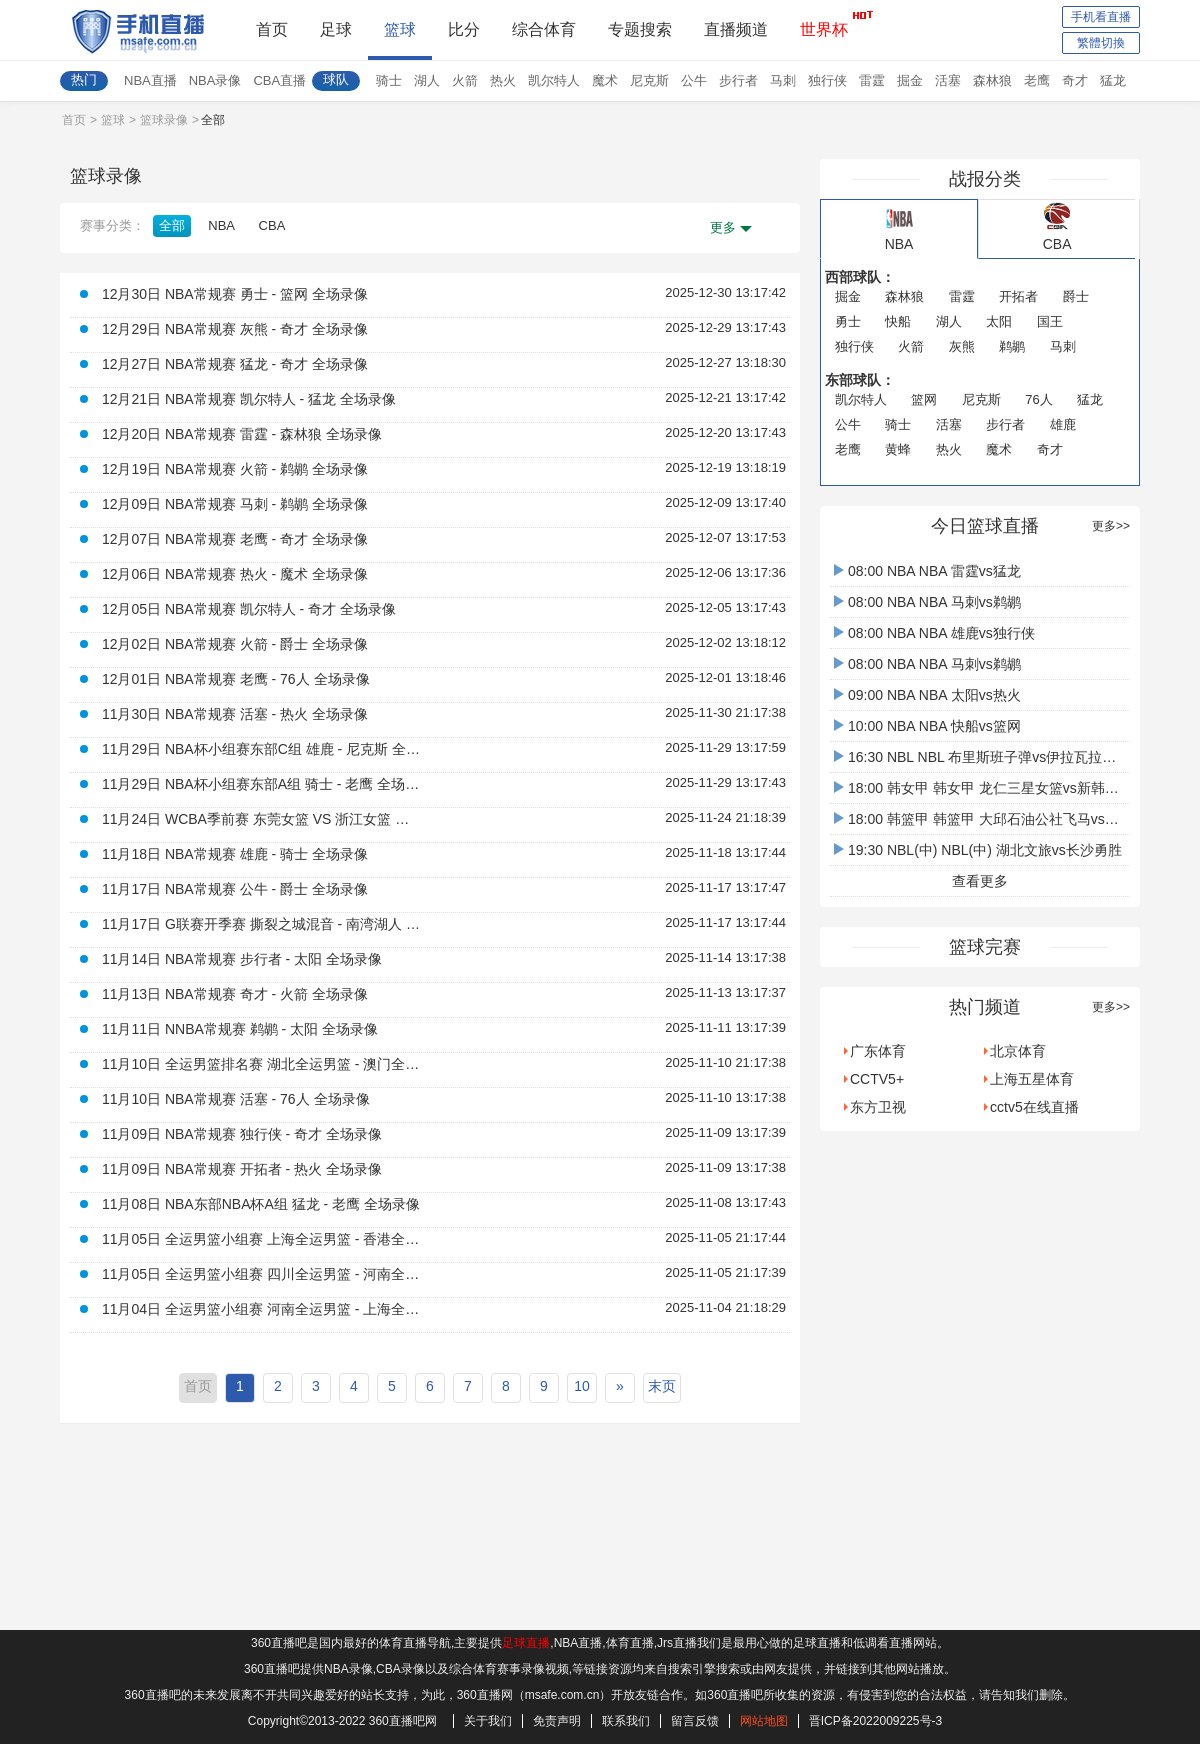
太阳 (999, 321)
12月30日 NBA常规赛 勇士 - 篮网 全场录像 (235, 294)
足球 (336, 29)
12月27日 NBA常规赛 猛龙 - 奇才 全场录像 (235, 364)
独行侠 (827, 80)
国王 (1050, 321)
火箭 (465, 80)
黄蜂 (898, 449)
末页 (662, 1386)
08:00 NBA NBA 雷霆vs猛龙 (927, 571)
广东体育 (878, 1051)
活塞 (948, 80)
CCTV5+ (877, 1079)
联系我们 (626, 1721)
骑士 (389, 80)
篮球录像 (164, 120)
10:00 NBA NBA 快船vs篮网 (927, 726)
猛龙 (1113, 80)
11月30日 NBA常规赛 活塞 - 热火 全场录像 (235, 714)
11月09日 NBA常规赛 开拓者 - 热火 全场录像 (242, 1169)
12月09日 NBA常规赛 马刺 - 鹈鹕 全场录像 (235, 504)
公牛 (694, 80)
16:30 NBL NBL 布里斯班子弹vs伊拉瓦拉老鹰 (982, 757)
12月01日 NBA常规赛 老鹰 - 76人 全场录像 (236, 679)
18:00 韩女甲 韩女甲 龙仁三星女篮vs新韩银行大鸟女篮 (1011, 788)
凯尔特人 (554, 80)
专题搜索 (640, 29)
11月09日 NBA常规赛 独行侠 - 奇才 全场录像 (242, 1134)
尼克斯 (649, 80)
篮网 (924, 399)
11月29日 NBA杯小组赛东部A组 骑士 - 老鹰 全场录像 (262, 784)
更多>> (1111, 526)
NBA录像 (215, 80)
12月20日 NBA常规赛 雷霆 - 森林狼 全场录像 (242, 434)
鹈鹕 (1012, 346)
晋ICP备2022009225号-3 (875, 1721)
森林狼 (992, 80)
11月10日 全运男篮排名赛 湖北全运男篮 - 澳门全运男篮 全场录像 (262, 1064)
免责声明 (557, 1721)
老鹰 (1037, 80)
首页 (272, 29)
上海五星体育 (1032, 1079)
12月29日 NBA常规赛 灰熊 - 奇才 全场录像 (235, 329)
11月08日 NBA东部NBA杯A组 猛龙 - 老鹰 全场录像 (261, 1204)
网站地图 (764, 1721)
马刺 (783, 80)
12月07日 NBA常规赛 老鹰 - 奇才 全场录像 (235, 539)
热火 (503, 80)
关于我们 (488, 1721)
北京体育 (1018, 1051)
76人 (1038, 399)
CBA (272, 225)
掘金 (910, 80)
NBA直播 (150, 80)
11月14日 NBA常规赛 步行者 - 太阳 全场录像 (242, 959)
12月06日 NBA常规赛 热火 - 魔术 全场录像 (235, 574)
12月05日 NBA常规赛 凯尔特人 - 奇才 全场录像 (249, 609)
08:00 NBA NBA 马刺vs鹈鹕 (927, 602)
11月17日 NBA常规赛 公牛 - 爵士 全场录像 (235, 889)
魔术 (605, 80)
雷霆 (872, 80)
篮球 (400, 29)
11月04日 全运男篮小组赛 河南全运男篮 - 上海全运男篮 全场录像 (262, 1309)
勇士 (848, 321)
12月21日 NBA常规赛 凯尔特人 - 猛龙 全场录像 (249, 399)
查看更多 (980, 881)
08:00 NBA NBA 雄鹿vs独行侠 (934, 633)
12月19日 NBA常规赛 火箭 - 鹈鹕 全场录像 (235, 469)
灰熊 (962, 346)
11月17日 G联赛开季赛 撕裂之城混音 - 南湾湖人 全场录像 (262, 924)
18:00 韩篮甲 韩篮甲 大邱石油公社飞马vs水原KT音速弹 (1013, 819)
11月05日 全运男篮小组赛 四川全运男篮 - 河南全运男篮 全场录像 (262, 1274)
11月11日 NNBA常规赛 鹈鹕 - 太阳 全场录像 (240, 1029)
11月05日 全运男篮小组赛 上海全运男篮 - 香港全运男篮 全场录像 (262, 1239)
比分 (464, 29)
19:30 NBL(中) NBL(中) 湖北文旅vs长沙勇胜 (978, 850)
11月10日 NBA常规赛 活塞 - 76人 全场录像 (236, 1099)
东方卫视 (878, 1107)
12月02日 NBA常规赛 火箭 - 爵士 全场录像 (235, 644)
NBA (221, 225)
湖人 (427, 80)
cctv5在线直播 (1034, 1107)
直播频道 (736, 29)
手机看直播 (1101, 17)
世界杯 (824, 24)
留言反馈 (695, 1721)
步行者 (738, 80)
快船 (898, 321)
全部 (172, 225)
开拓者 (1018, 296)
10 (582, 1386)
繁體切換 (1101, 43)
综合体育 (544, 29)
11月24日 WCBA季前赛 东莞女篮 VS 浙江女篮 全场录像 (262, 819)
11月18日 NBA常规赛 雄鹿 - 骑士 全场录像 (235, 854)
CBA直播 (279, 80)
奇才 (1075, 80)
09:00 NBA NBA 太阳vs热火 (927, 695)
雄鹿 (1063, 424)
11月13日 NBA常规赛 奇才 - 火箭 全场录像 (235, 994)
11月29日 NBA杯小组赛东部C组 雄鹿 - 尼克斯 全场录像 (262, 749)
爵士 (1076, 296)
